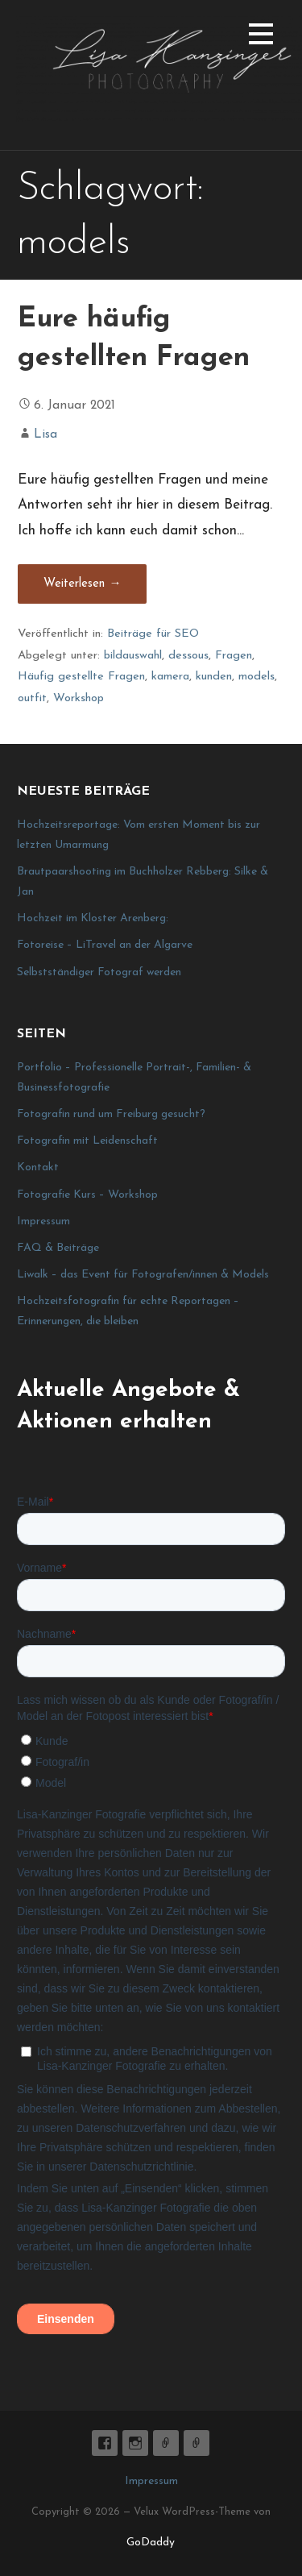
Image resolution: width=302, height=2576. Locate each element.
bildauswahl (133, 656)
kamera (170, 677)
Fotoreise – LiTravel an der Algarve (104, 945)
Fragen (233, 656)
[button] (261, 36)
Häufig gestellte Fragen (81, 677)
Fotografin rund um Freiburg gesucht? (111, 1114)
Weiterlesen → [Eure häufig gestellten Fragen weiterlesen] (82, 584)
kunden (214, 677)
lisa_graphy (135, 2443)
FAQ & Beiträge (58, 1248)
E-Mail (166, 2443)
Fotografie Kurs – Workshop (87, 1195)
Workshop (78, 698)
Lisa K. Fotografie (105, 2443)
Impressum (43, 1221)
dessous (188, 656)
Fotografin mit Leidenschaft (87, 1141)
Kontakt (38, 1167)
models (256, 677)
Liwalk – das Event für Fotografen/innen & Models (143, 1275)
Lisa (45, 434)
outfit (32, 698)
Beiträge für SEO (153, 634)
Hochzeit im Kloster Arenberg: (92, 918)
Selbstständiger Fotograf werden (99, 972)
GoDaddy (150, 2543)
